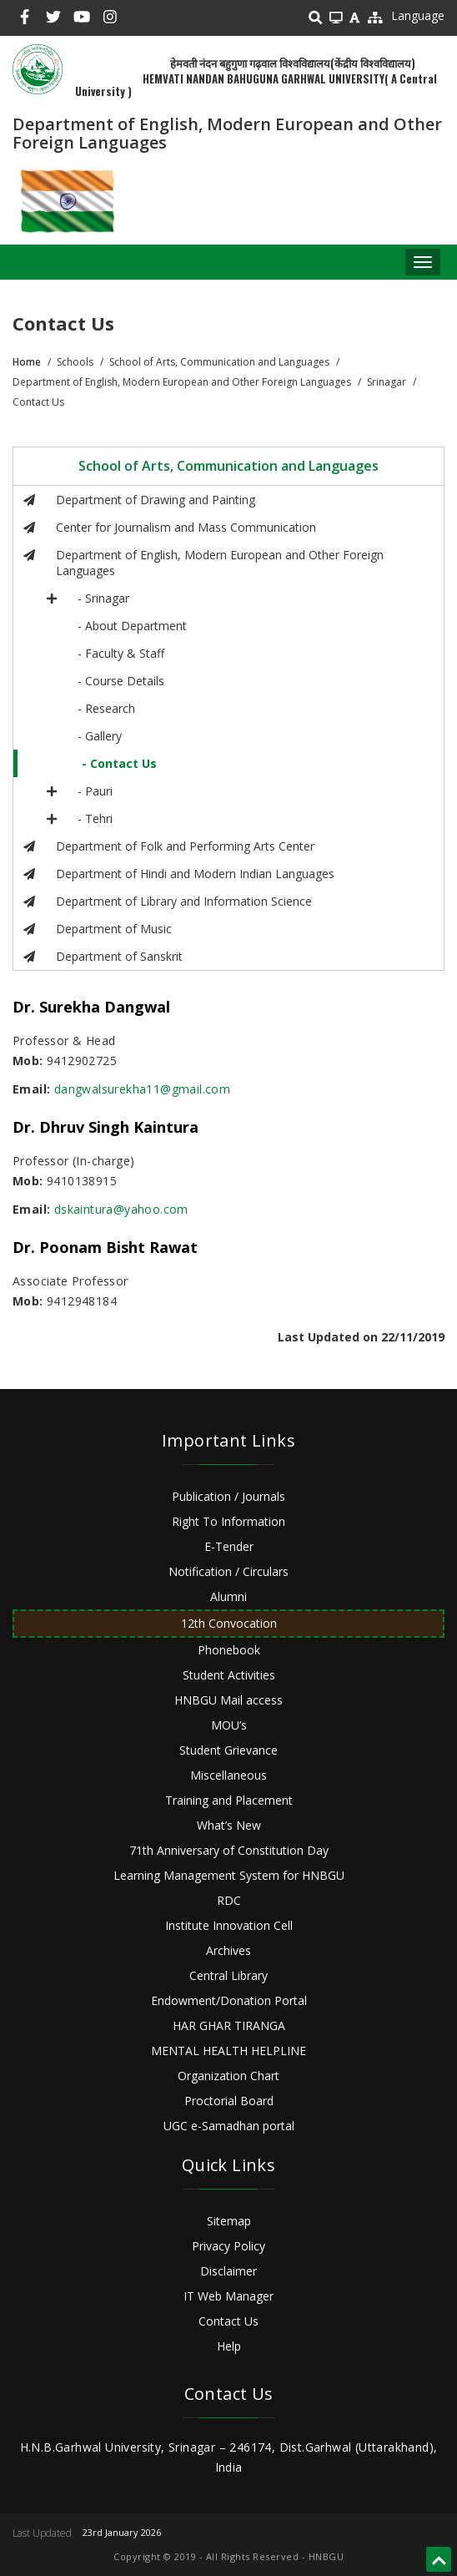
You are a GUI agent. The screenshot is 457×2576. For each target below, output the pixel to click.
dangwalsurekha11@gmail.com (142, 1089)
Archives (228, 1950)
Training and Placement (229, 1800)
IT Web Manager (228, 2296)
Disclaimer (228, 2271)
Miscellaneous (228, 1775)
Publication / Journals (228, 1496)
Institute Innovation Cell (229, 1925)
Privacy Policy (228, 2246)
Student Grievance (228, 1750)
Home (27, 362)
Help (229, 2346)
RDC (229, 1900)
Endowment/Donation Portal (229, 2000)
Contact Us (228, 2321)
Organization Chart (228, 2076)
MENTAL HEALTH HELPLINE (228, 2050)
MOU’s (229, 1725)
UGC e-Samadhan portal (228, 2126)
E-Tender (229, 1546)
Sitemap (229, 2221)
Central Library (228, 1975)
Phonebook (229, 1650)
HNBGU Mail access (228, 1700)
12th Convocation (229, 1623)
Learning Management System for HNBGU (228, 1875)
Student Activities (229, 1675)
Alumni (228, 1596)
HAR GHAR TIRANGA (229, 2025)
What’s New (229, 1825)
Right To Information (228, 1521)
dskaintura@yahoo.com (121, 1209)
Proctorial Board (229, 2101)
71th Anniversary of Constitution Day (229, 1850)
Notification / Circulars (228, 1571)
